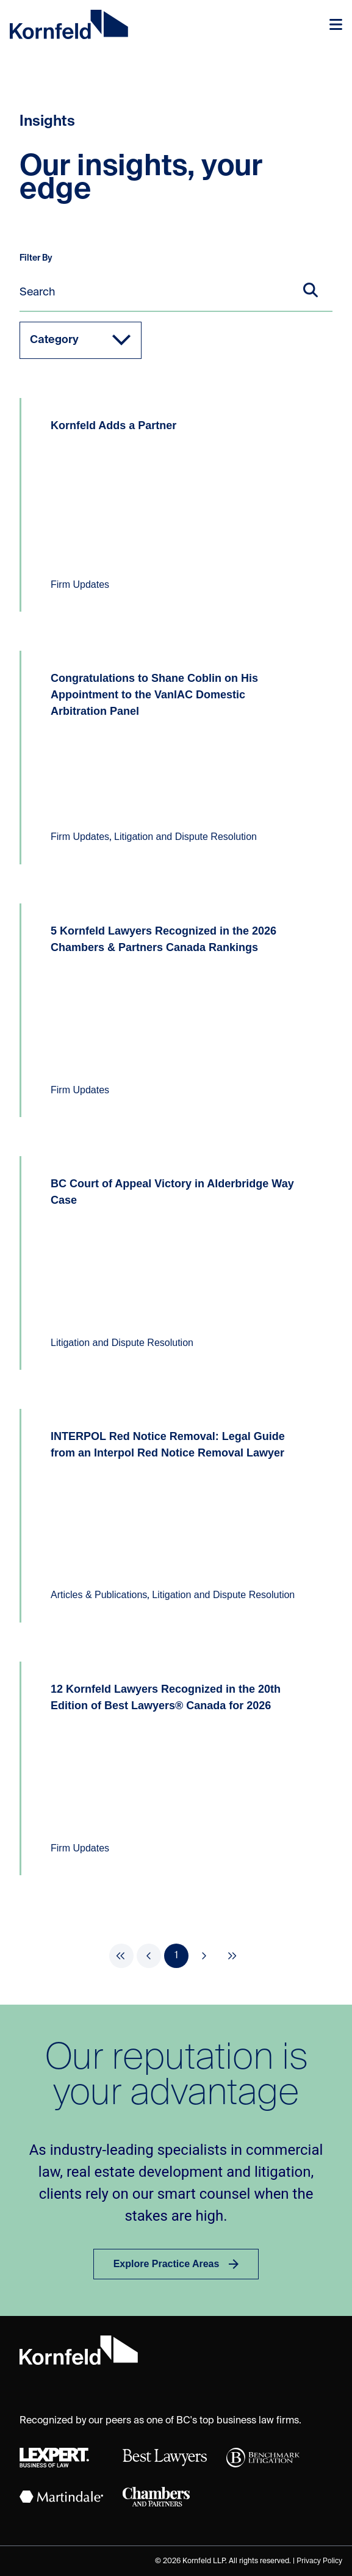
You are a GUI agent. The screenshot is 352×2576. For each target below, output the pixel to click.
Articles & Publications (99, 1595)
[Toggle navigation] (335, 24)
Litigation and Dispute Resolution (185, 836)
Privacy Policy (319, 2560)
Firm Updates (80, 584)
